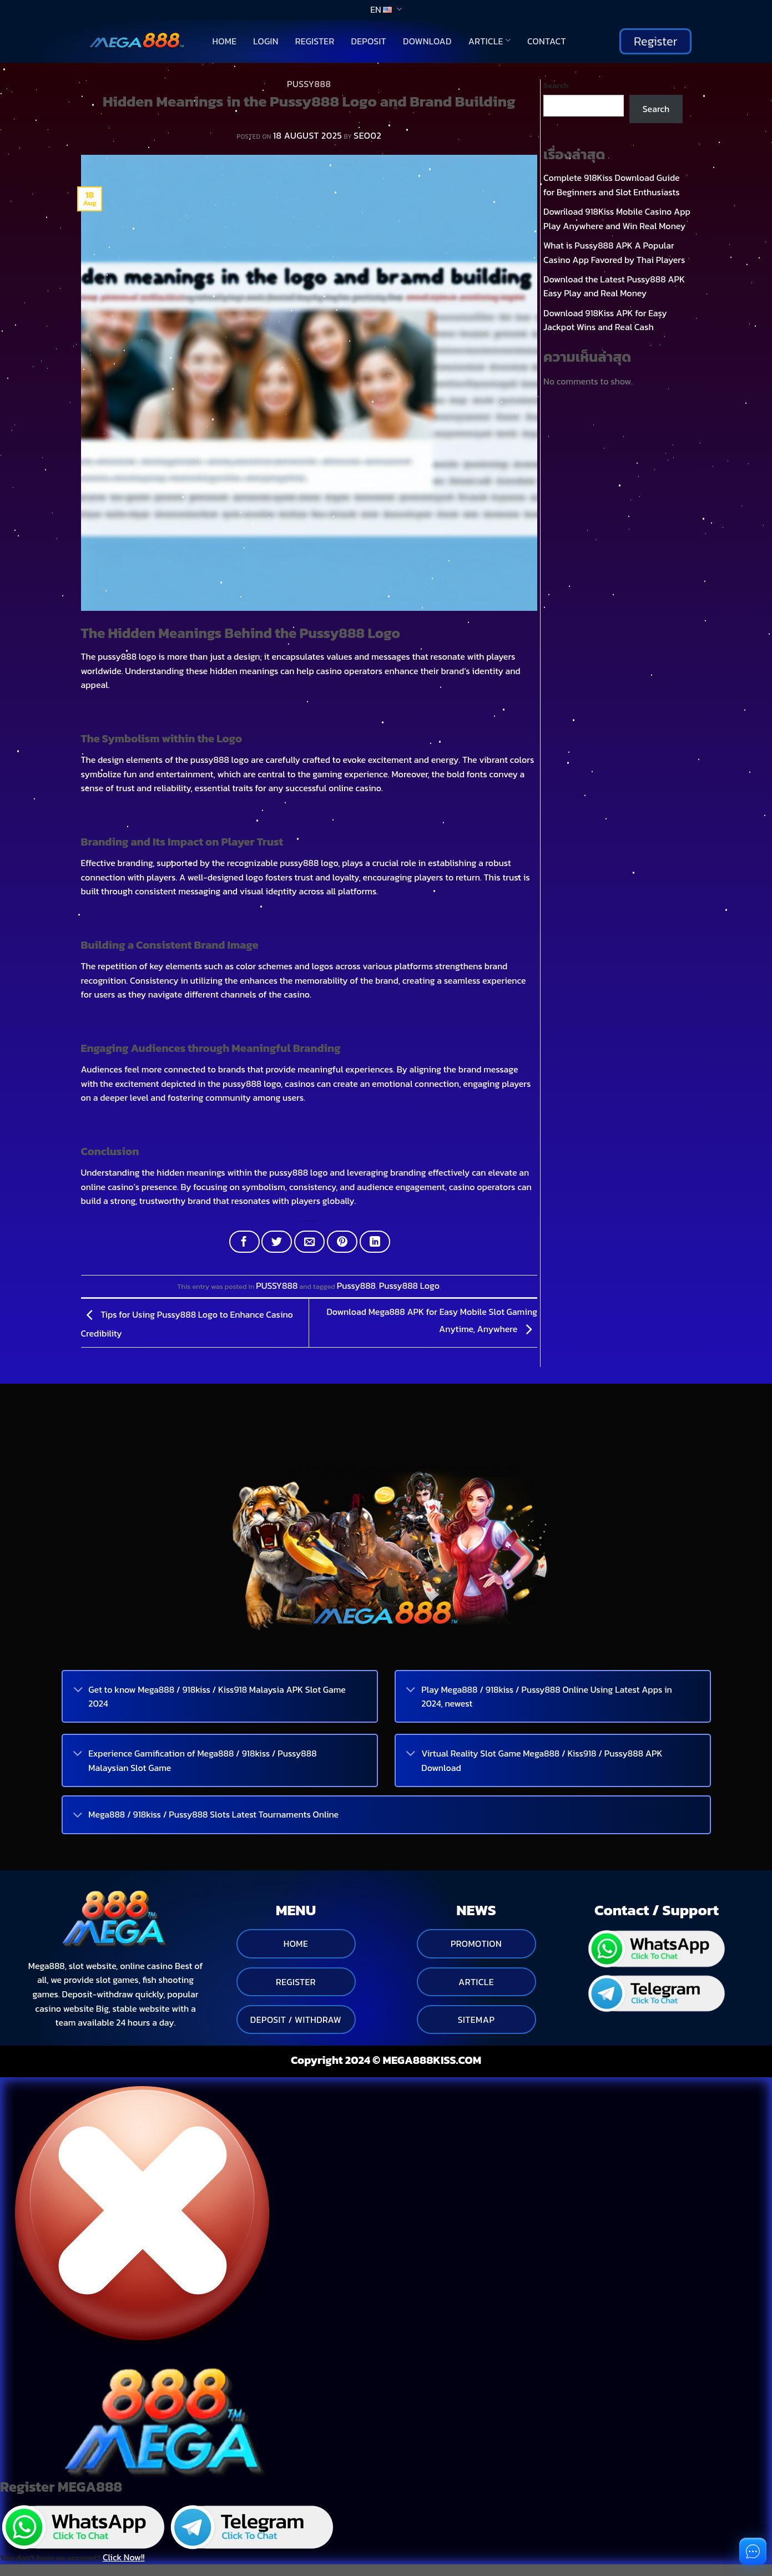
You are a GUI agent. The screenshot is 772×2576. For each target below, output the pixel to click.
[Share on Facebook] (244, 1242)
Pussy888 (356, 1285)
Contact (546, 41)
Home (225, 41)
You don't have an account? (72, 2557)
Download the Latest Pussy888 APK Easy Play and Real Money (614, 286)
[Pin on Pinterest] (342, 1242)
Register (315, 41)
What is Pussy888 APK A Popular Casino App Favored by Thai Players (614, 252)
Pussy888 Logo (409, 1285)
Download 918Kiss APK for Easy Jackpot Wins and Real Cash (605, 320)
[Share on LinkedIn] (375, 1242)
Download (427, 41)
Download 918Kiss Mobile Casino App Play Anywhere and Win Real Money (616, 218)
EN (385, 9)
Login (265, 41)
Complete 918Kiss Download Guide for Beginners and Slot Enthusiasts (611, 185)
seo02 (367, 135)
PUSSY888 (309, 83)
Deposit (368, 41)
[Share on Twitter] (276, 1242)
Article (489, 41)
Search (556, 85)
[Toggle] (78, 1691)
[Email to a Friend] (309, 1242)
